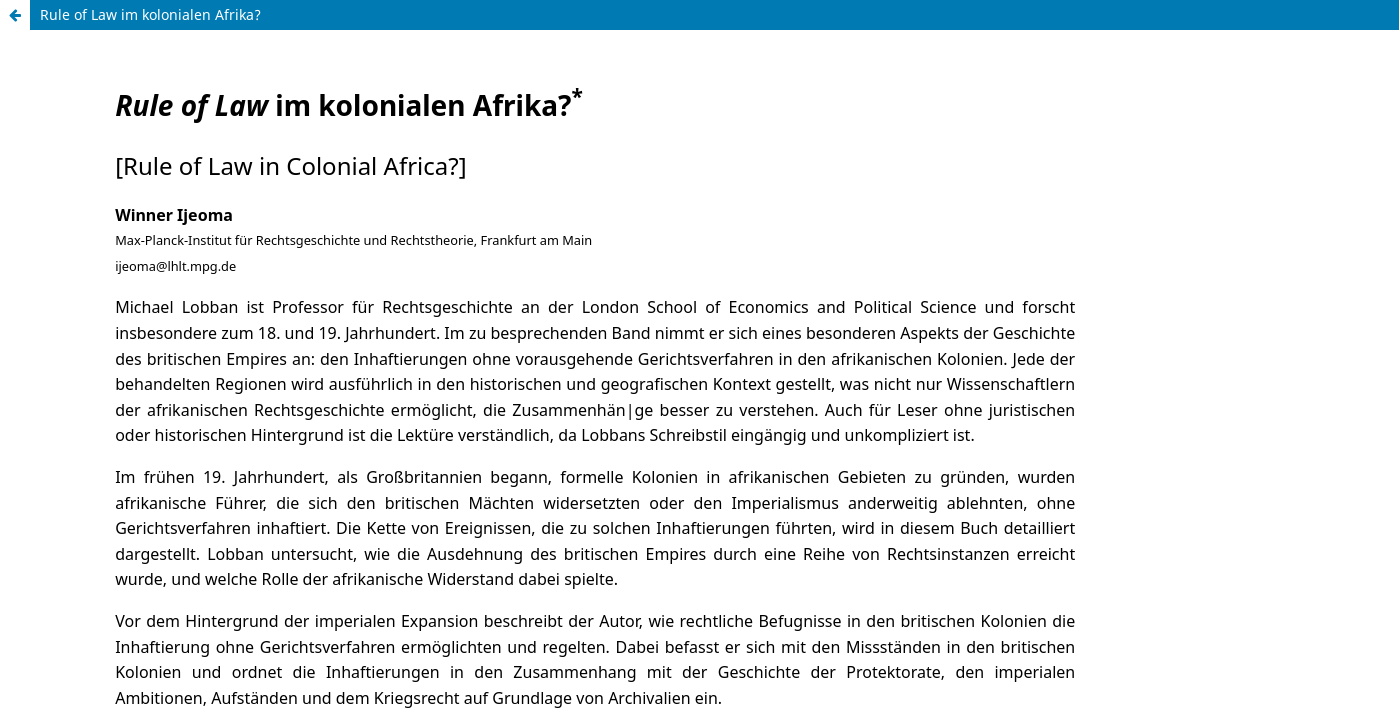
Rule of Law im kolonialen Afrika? (150, 14)
